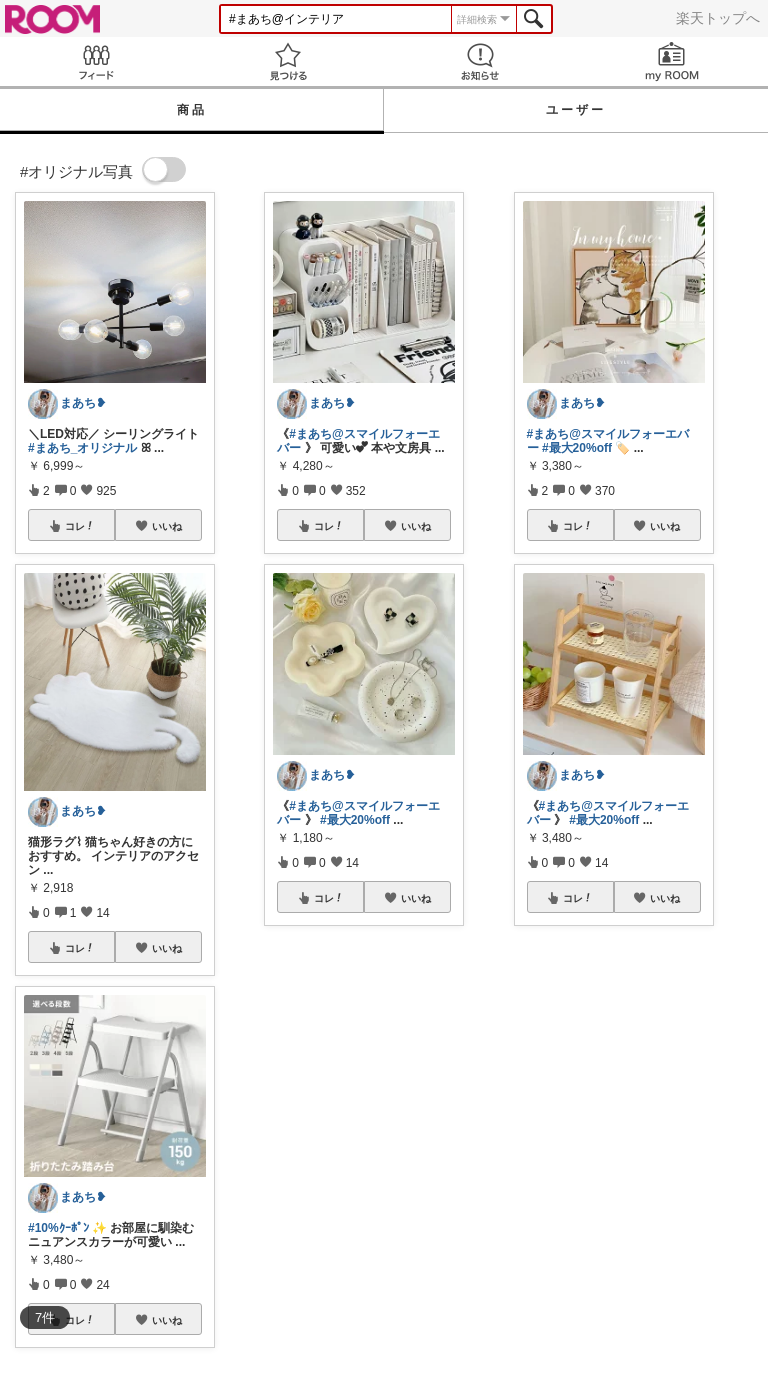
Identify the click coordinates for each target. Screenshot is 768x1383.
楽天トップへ (718, 18)
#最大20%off (355, 820)
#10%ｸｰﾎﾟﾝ (58, 1228)
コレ (80, 526)
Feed (96, 61)
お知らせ (480, 61)
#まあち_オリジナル (82, 448)
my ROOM (672, 61)
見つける (288, 61)
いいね (167, 526)
